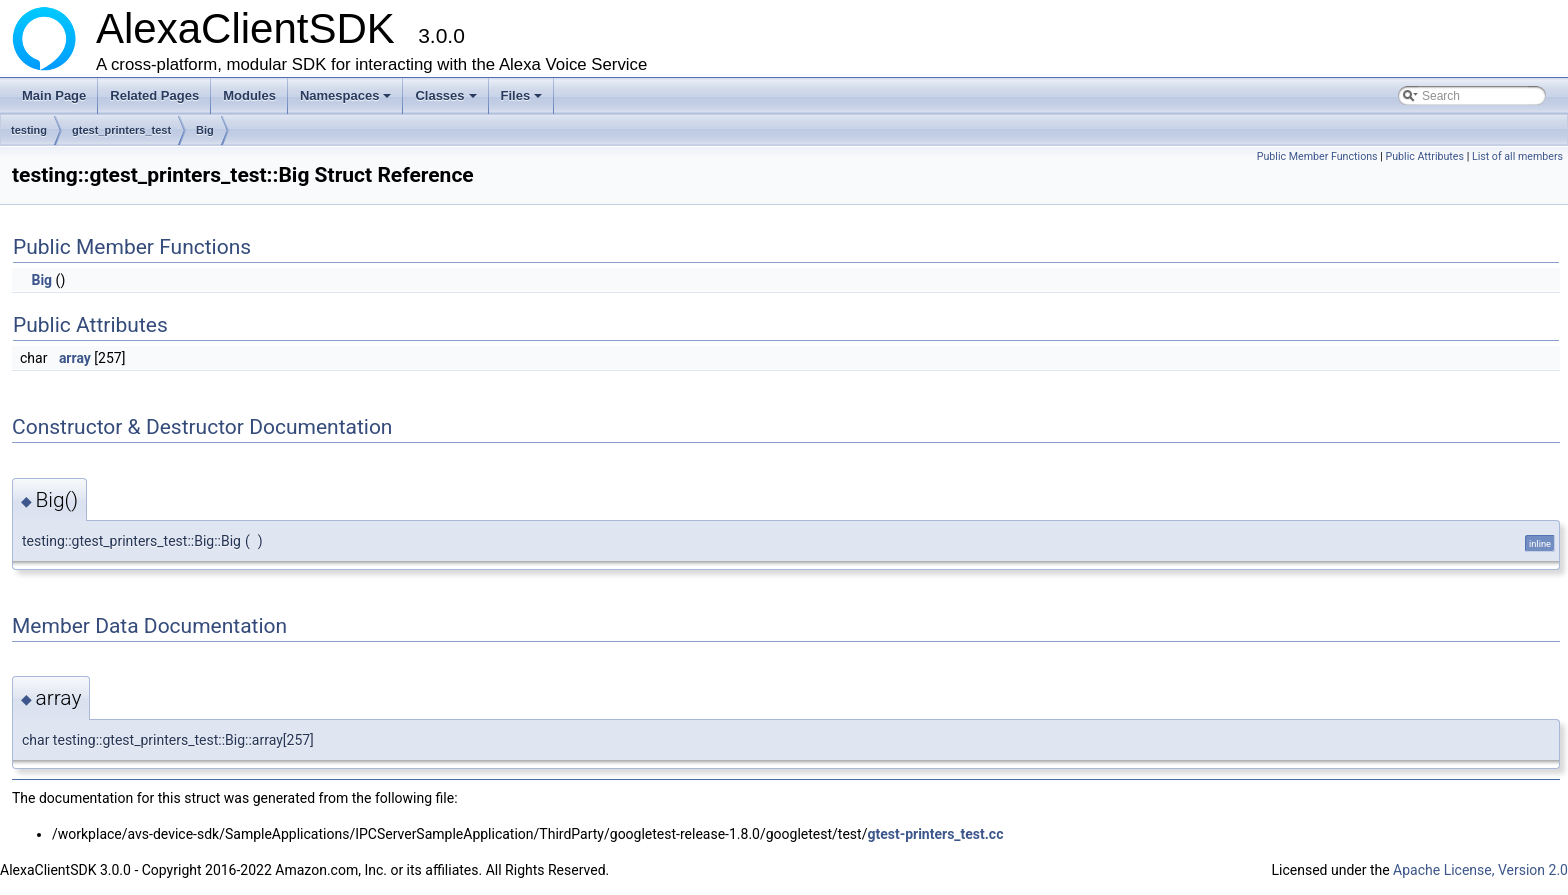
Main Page (54, 95)
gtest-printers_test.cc (935, 834)
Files (523, 101)
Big (205, 130)
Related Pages (154, 95)
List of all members (1517, 156)
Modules (249, 95)
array (75, 358)
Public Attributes (1424, 156)
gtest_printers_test (121, 130)
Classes (447, 101)
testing (29, 130)
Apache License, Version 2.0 (1480, 870)
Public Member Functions (1317, 156)
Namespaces (347, 101)
